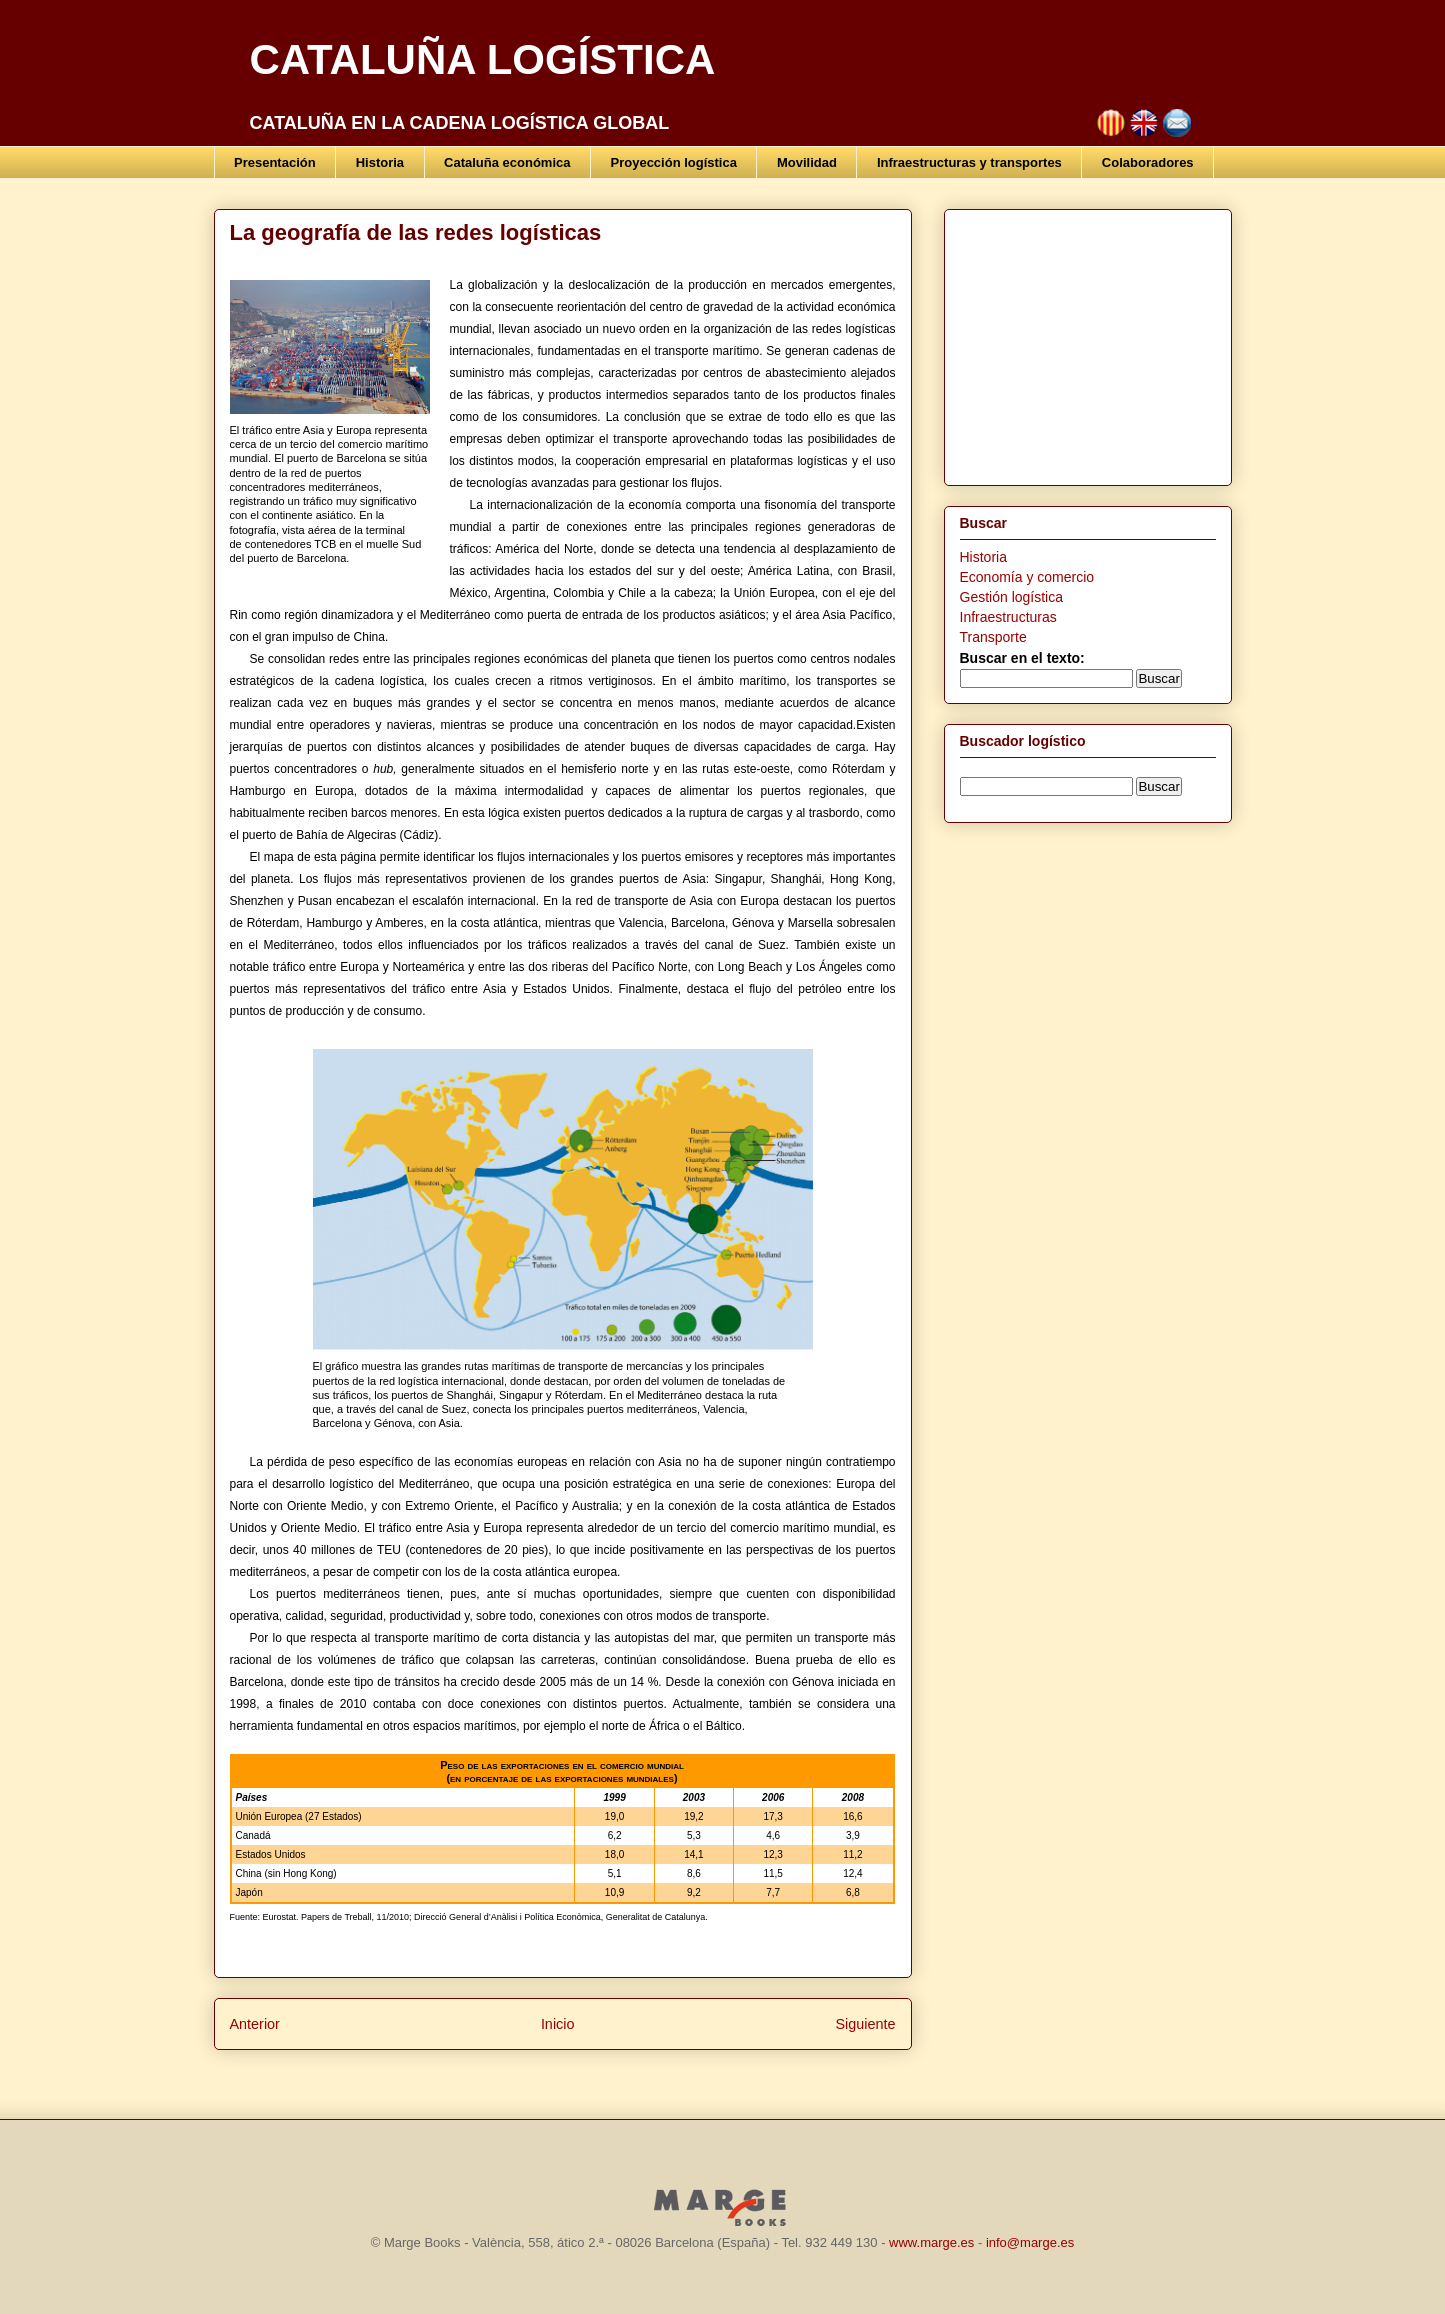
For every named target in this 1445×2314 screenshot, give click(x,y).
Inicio (558, 2024)
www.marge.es (931, 2242)
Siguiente (865, 2024)
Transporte (993, 637)
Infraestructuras (1008, 617)
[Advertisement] (1085, 342)
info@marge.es (1030, 2242)
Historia (380, 162)
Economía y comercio (1027, 577)
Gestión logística (1012, 597)
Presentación (275, 162)
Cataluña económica (507, 162)
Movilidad (807, 162)
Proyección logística (674, 162)
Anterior (255, 2024)
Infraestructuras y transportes (969, 162)
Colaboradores (1148, 162)
